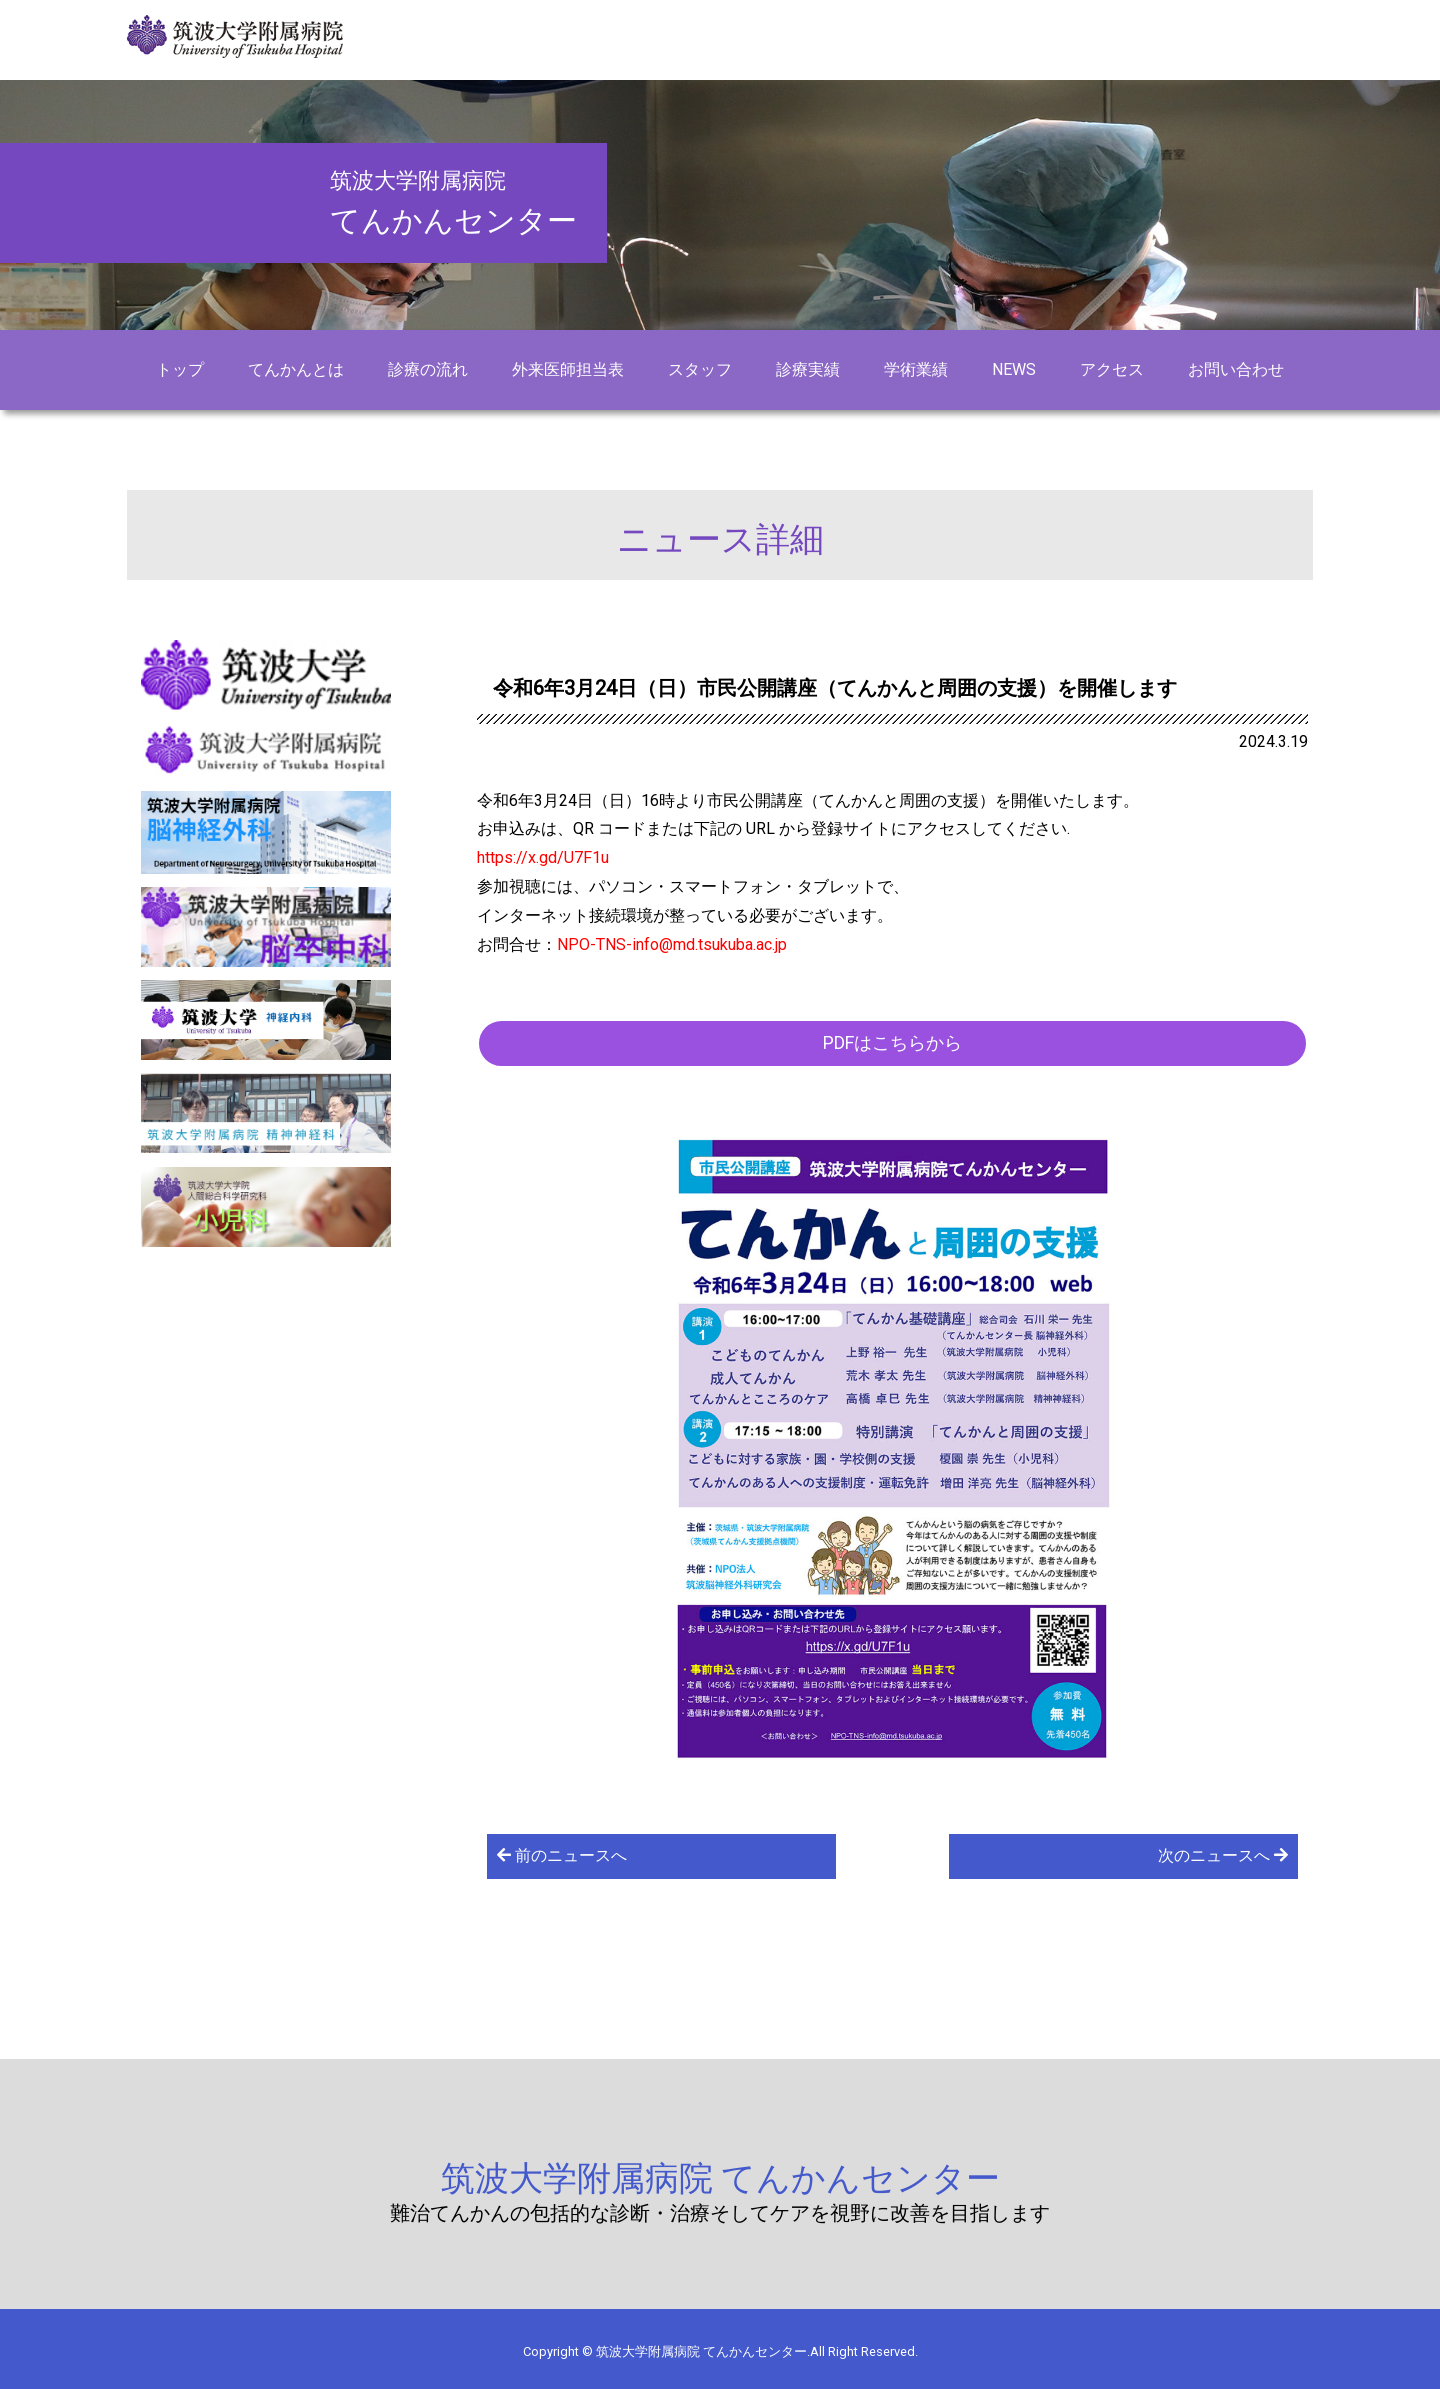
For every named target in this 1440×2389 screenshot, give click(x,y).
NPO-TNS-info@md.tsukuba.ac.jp (672, 944)
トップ (180, 369)
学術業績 (916, 369)
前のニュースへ (562, 1855)
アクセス (1112, 369)
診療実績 (808, 369)
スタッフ (700, 369)
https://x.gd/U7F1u (543, 857)
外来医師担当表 (568, 369)
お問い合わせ (1236, 369)
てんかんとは (296, 369)
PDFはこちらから (892, 1042)
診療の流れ (428, 369)
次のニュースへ (1223, 1855)
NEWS (1014, 369)
